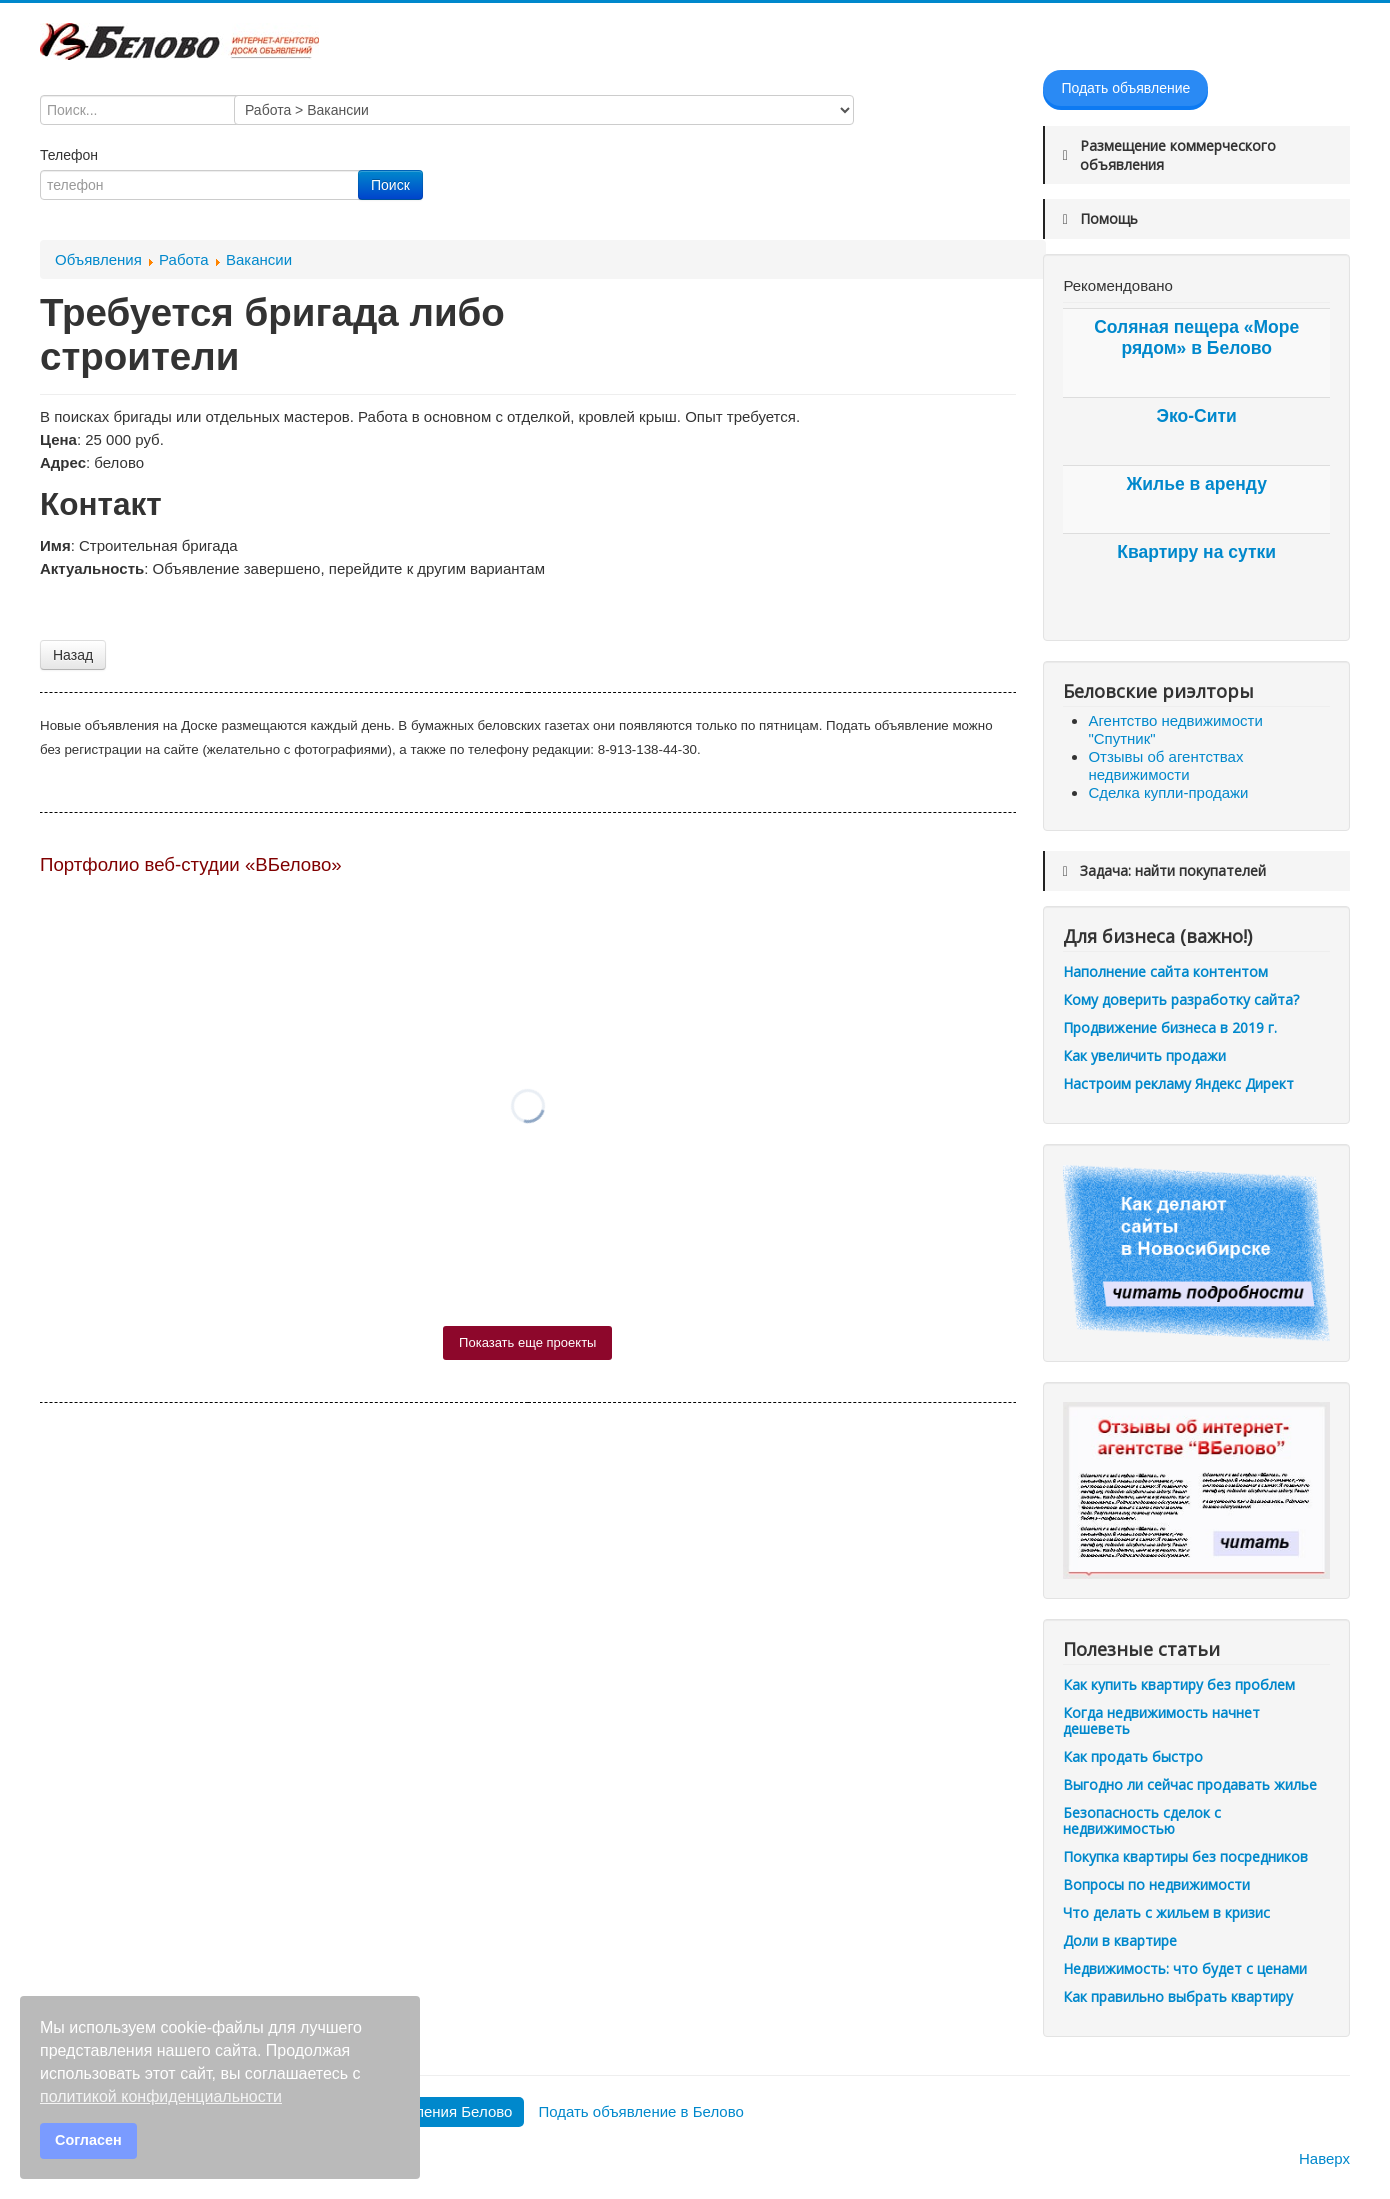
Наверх (1324, 2158)
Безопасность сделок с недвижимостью (1142, 1820)
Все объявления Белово (428, 2111)
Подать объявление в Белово (640, 2111)
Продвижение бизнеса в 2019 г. (1170, 1027)
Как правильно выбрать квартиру (1178, 1996)
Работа (184, 259)
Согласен (88, 2140)
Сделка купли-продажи (1168, 792)
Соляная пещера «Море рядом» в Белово (1196, 337)
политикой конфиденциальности (161, 2096)
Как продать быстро (1133, 1756)
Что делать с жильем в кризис (1166, 1912)
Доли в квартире (1120, 1940)
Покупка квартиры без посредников (1185, 1856)
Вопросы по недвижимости (1156, 1884)
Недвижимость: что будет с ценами (1185, 1968)
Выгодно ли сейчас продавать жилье (1190, 1784)
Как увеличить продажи (1144, 1055)
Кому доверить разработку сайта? (1181, 999)
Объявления (98, 259)
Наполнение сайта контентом (1165, 971)
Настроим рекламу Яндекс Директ (1178, 1083)
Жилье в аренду (1196, 484)
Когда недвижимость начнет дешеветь (1161, 1720)
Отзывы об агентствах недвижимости (1165, 765)
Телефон (71, 155)
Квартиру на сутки (1196, 552)
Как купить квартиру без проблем (1179, 1684)
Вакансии (259, 259)
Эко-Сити (1197, 416)
